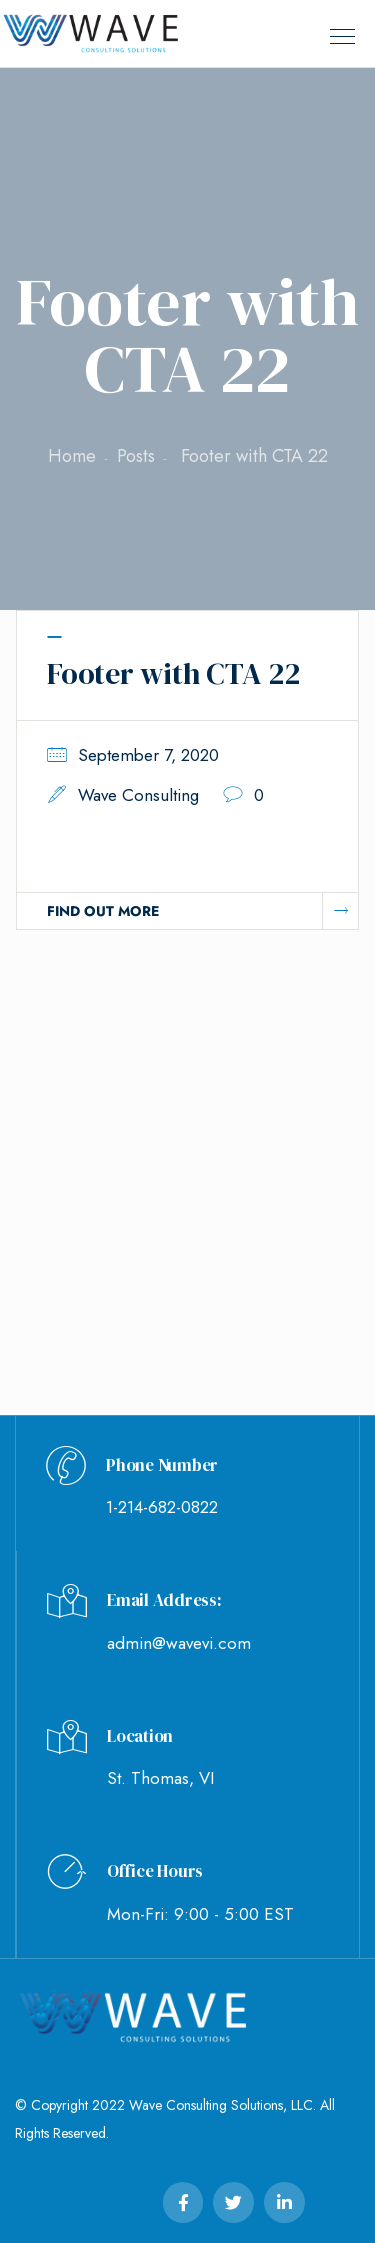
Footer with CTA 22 (173, 673)
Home (72, 456)
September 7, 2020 (148, 755)
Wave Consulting (138, 795)
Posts (136, 456)
